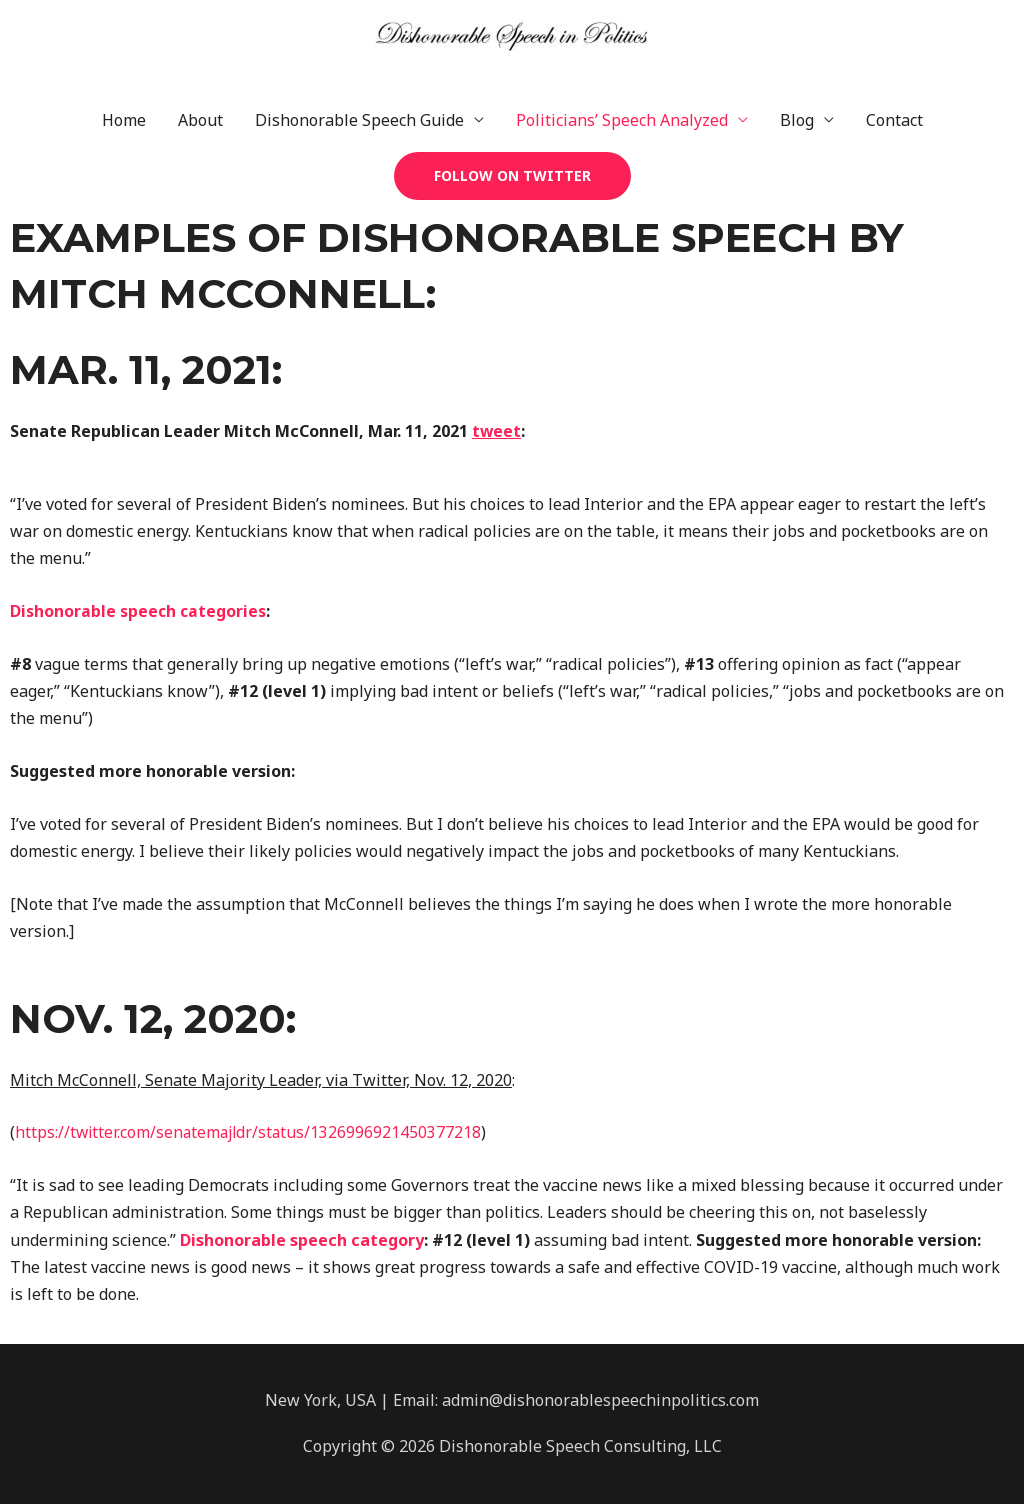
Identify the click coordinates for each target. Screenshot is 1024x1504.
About (200, 120)
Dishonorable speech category (302, 1240)
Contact (894, 120)
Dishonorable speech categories (139, 611)
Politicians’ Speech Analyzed (622, 120)
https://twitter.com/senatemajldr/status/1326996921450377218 (251, 1132)
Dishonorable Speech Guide (359, 120)
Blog (797, 120)
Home (124, 120)
